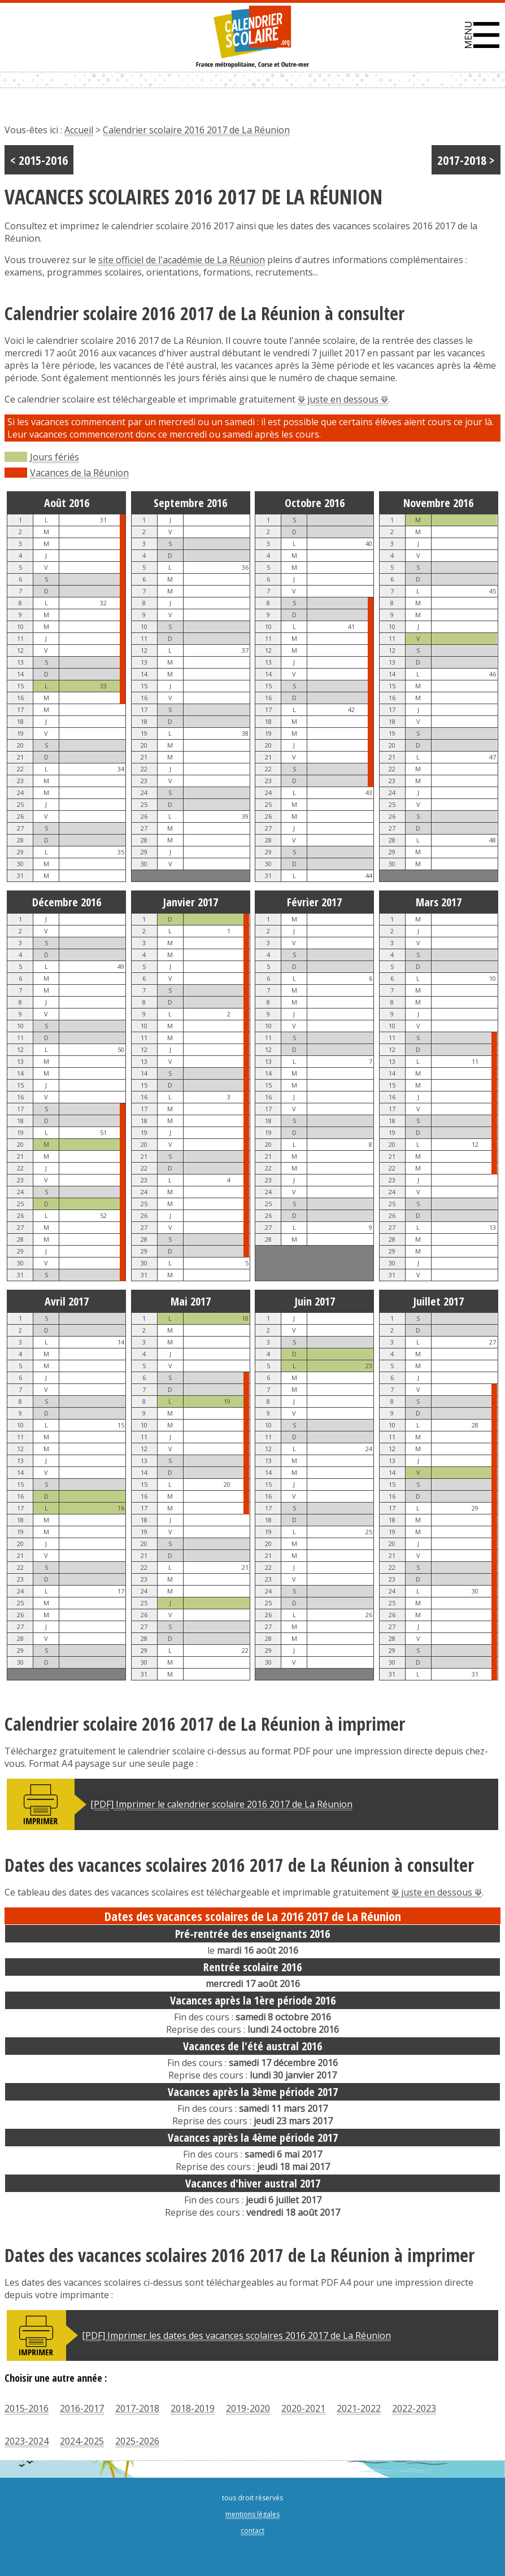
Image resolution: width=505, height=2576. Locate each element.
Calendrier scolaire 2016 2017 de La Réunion (196, 130)
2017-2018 (137, 2408)
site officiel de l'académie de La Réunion (181, 260)
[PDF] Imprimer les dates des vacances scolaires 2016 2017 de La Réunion (236, 2335)
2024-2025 (82, 2441)
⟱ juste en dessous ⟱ (343, 399)
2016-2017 (82, 2408)
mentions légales (252, 2514)
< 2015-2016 (39, 159)
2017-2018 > (466, 159)
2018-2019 (193, 2408)
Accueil (78, 130)
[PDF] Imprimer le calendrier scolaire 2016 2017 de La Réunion (221, 1804)
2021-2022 (359, 2408)
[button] (482, 35)
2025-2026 (137, 2441)
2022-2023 (414, 2408)
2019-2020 (248, 2408)
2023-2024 (27, 2441)
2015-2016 (27, 2408)
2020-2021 (303, 2408)
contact (252, 2530)
